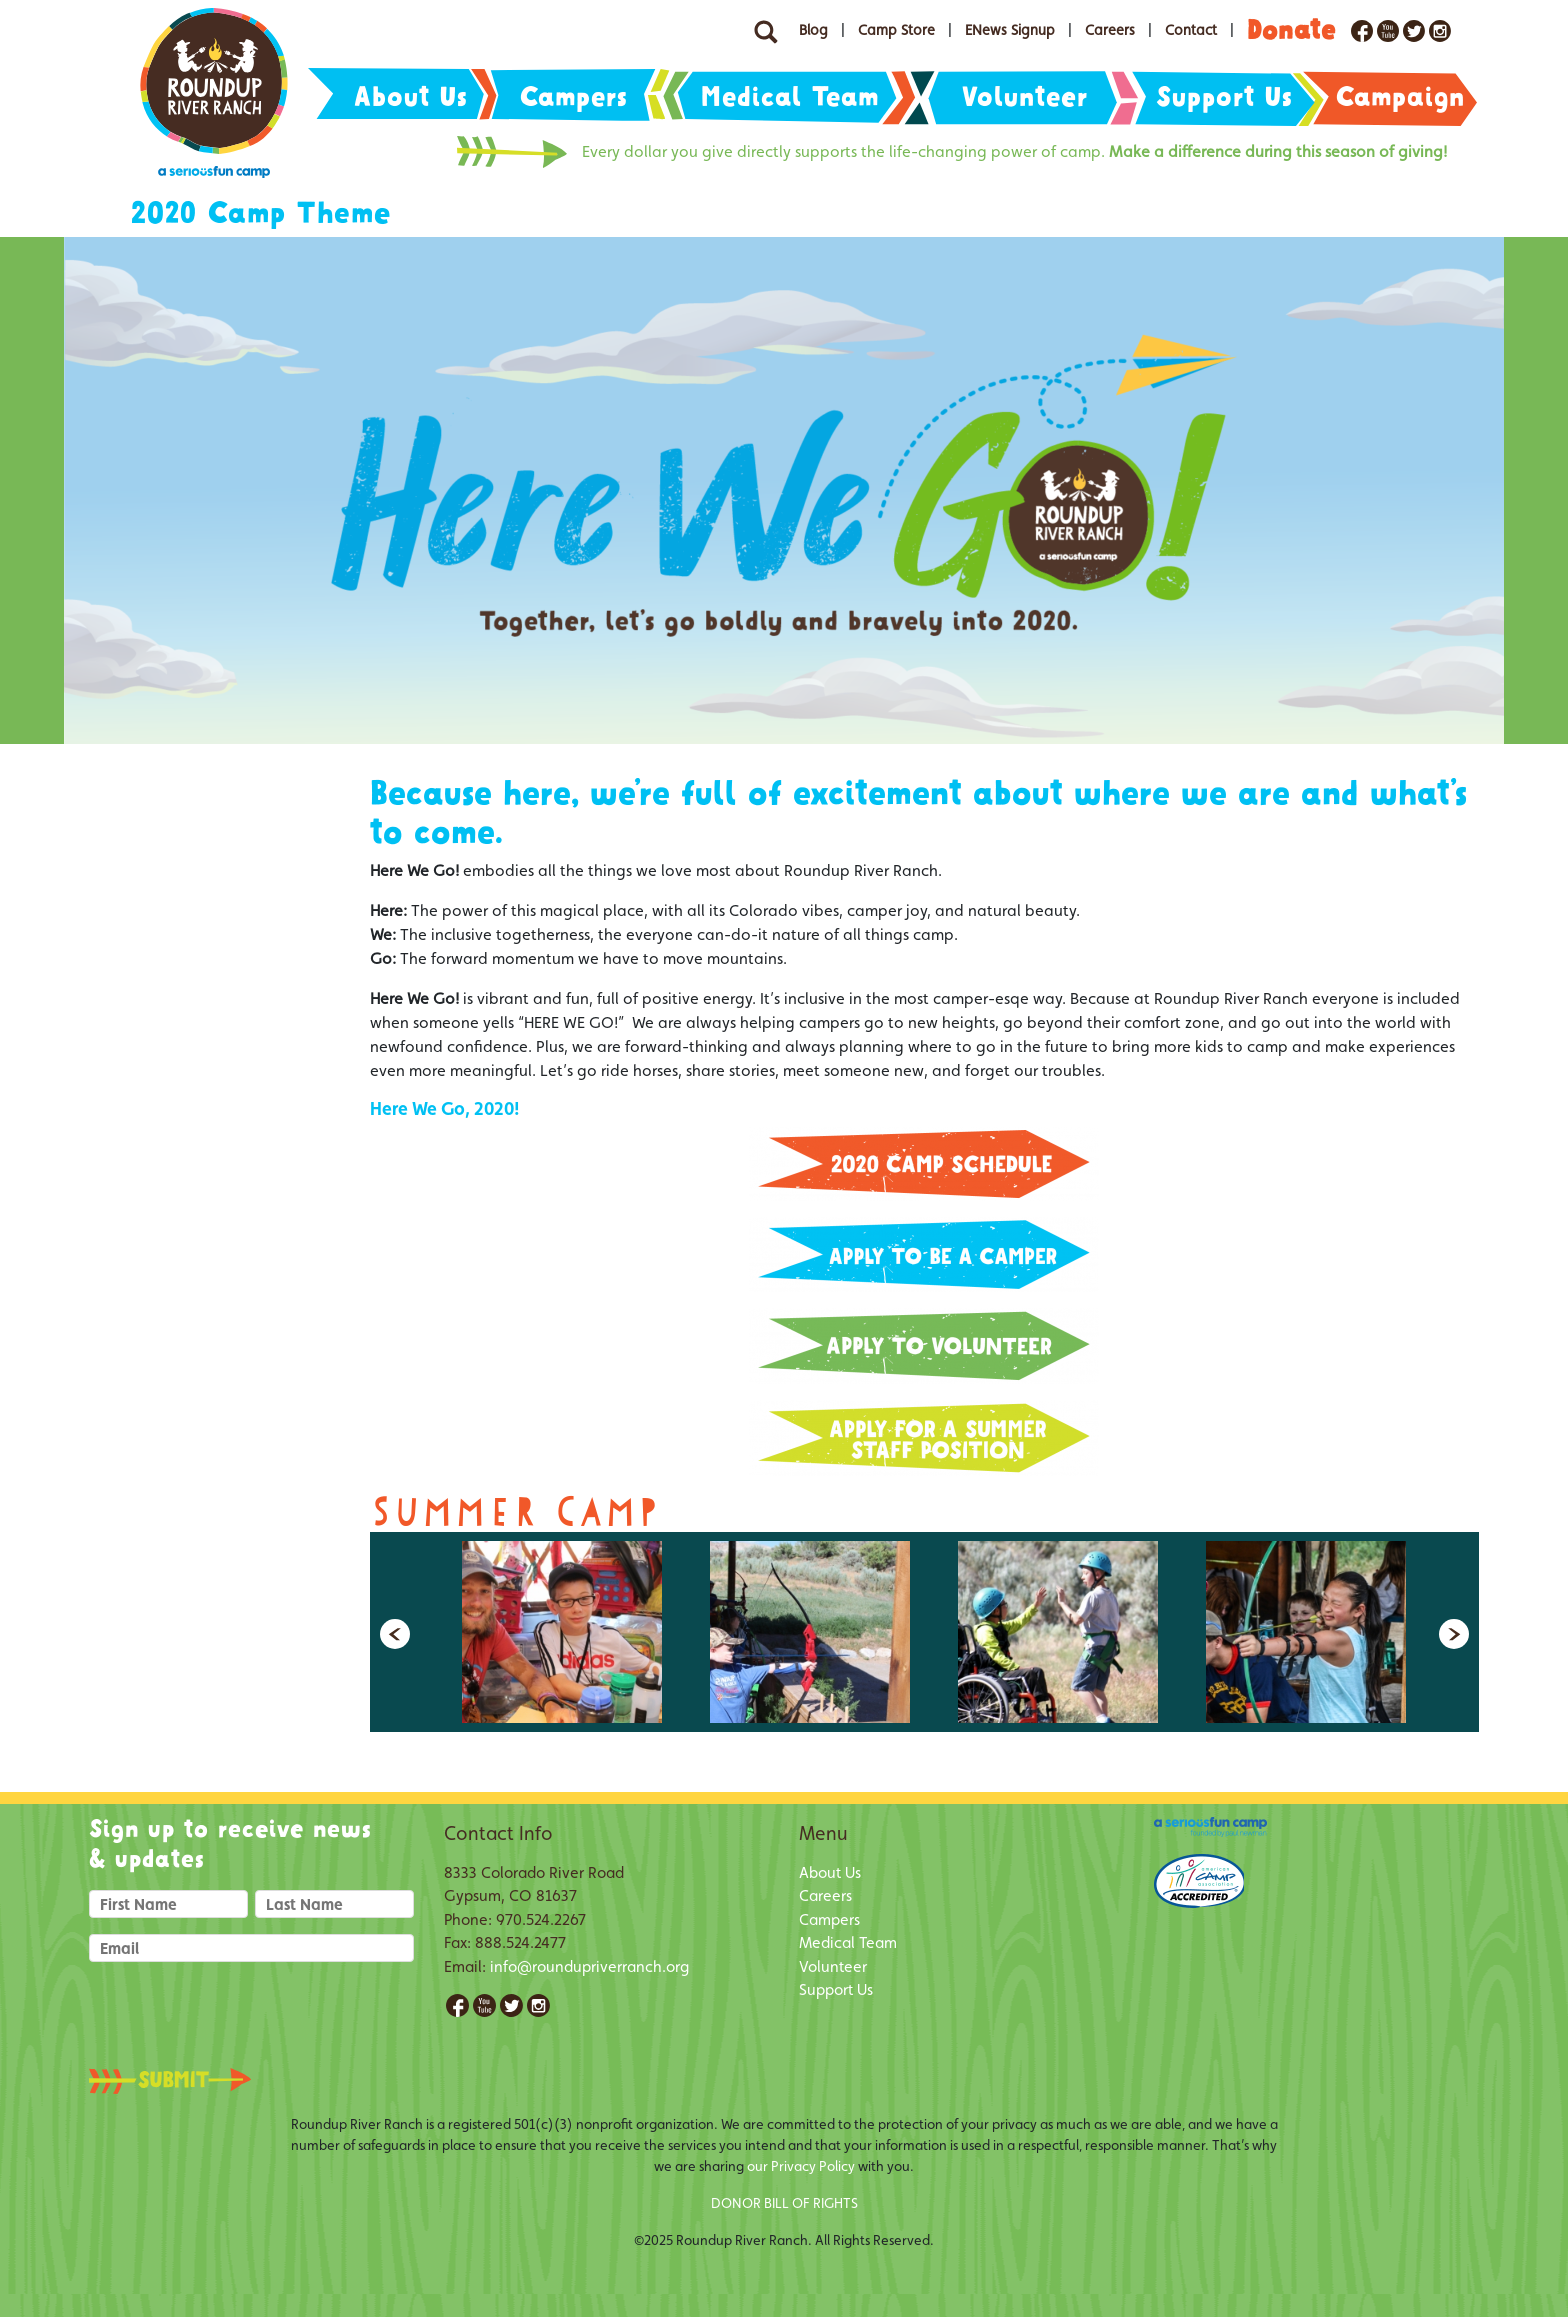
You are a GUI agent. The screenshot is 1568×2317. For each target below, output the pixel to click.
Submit (189, 2081)
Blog (813, 29)
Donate (1291, 29)
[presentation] (241, 2009)
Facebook (457, 2005)
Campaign (1400, 96)
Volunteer (1025, 96)
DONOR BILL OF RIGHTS (784, 2203)
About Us (411, 96)
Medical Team (790, 96)
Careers (1110, 29)
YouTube (484, 2005)
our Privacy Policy (801, 2166)
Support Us (1224, 96)
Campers (574, 96)
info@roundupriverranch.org (589, 1966)
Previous (395, 1634)
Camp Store (896, 29)
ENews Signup (1010, 29)
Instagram (538, 2005)
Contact (1191, 29)
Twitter (511, 2005)
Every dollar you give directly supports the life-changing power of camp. (1014, 151)
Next (1454, 1634)
